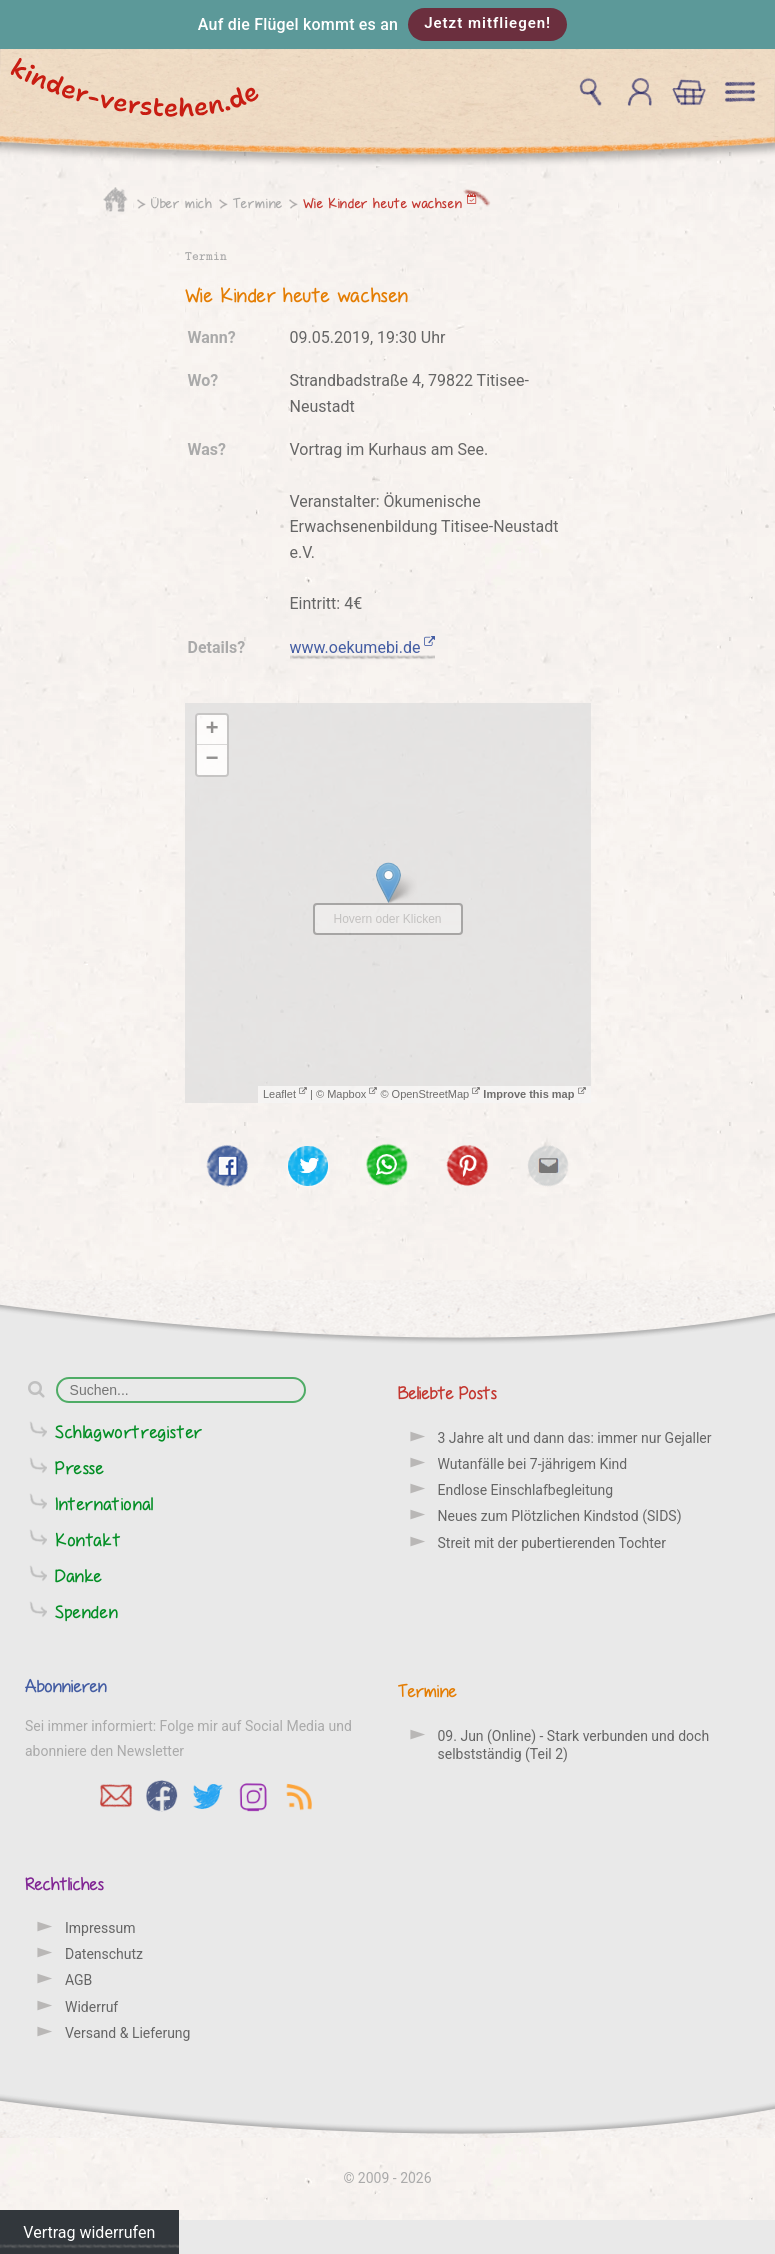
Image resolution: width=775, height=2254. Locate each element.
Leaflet (285, 1094)
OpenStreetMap (436, 1094)
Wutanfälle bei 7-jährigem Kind (533, 1464)
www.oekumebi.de (363, 647)
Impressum (100, 1928)
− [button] (211, 760)
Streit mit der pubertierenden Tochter (552, 1543)
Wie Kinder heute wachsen (390, 202)
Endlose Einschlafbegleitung (526, 1490)
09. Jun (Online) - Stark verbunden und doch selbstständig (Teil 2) (574, 1745)
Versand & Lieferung (127, 2033)
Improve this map (534, 1094)
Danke (79, 1575)
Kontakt (88, 1539)
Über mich (181, 203)
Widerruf (91, 2007)
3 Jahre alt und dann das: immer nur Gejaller (575, 1438)
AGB (78, 1980)
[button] (387, 24)
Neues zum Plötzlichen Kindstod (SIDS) (560, 1516)
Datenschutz (104, 1954)
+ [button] (211, 730)
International (104, 1503)
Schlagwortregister (129, 1431)
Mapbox (352, 1094)
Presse (80, 1467)
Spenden (86, 1611)
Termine (258, 203)
